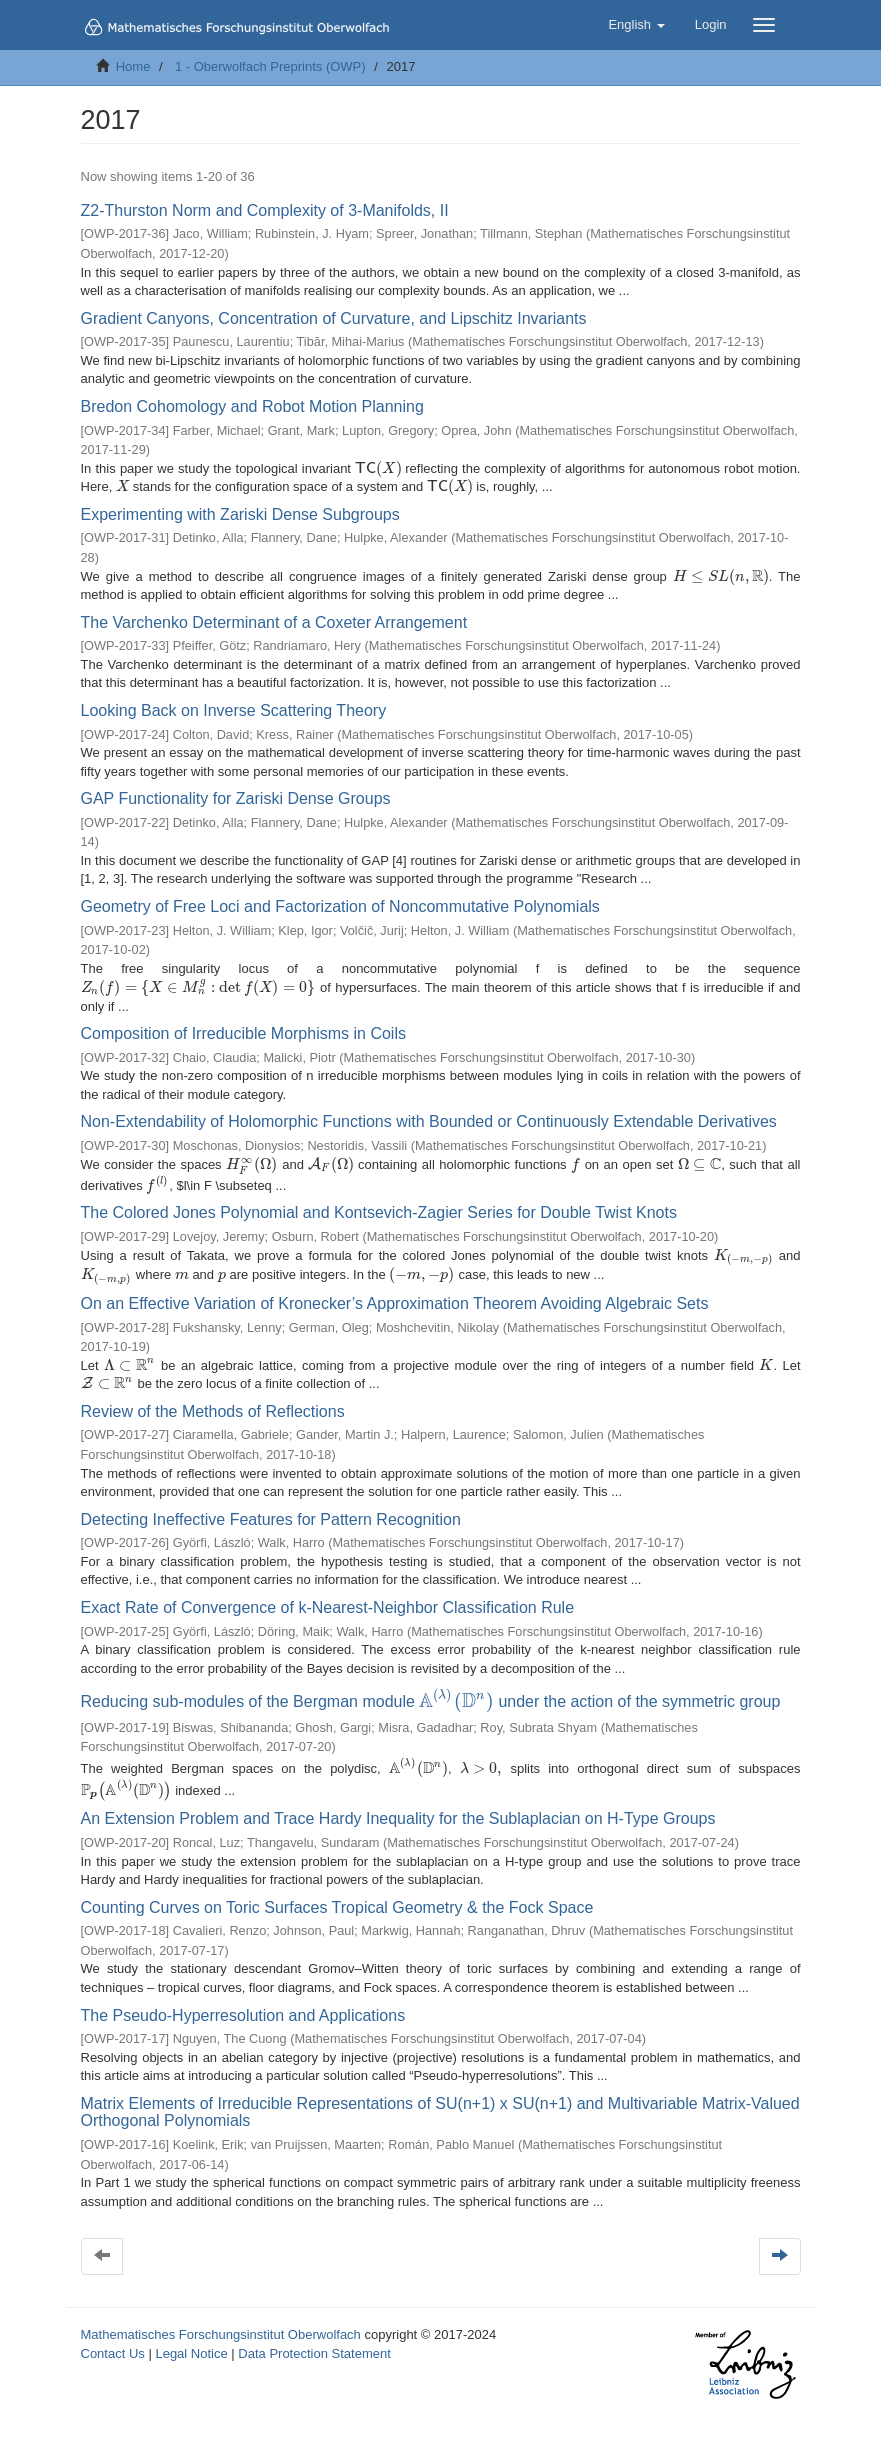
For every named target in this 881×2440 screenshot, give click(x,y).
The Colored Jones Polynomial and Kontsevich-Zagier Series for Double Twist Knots (379, 1203)
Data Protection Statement (314, 2338)
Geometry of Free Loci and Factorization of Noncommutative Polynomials (340, 906)
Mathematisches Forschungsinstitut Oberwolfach (221, 2319)
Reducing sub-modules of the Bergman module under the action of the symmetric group (425, 1692)
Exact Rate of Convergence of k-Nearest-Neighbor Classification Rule (328, 1600)
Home (133, 66)
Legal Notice (191, 2338)
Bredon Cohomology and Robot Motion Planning (252, 406)
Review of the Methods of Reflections (213, 1404)
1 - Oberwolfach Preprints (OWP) (270, 66)
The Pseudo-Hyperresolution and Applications (243, 2000)
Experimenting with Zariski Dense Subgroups (240, 514)
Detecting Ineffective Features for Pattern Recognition (271, 1512)
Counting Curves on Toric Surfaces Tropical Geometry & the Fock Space (337, 1892)
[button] (636, 25)
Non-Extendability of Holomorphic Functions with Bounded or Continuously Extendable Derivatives (429, 1108)
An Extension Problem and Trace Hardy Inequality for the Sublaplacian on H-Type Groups (398, 1804)
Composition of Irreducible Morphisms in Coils (243, 1019)
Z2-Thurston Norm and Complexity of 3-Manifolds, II (265, 210)
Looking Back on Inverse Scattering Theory (234, 710)
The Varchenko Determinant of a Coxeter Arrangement (274, 622)
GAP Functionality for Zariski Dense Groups (236, 798)
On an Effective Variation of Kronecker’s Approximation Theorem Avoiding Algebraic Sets (395, 1295)
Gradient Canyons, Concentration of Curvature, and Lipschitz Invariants (334, 318)
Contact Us (113, 2338)
